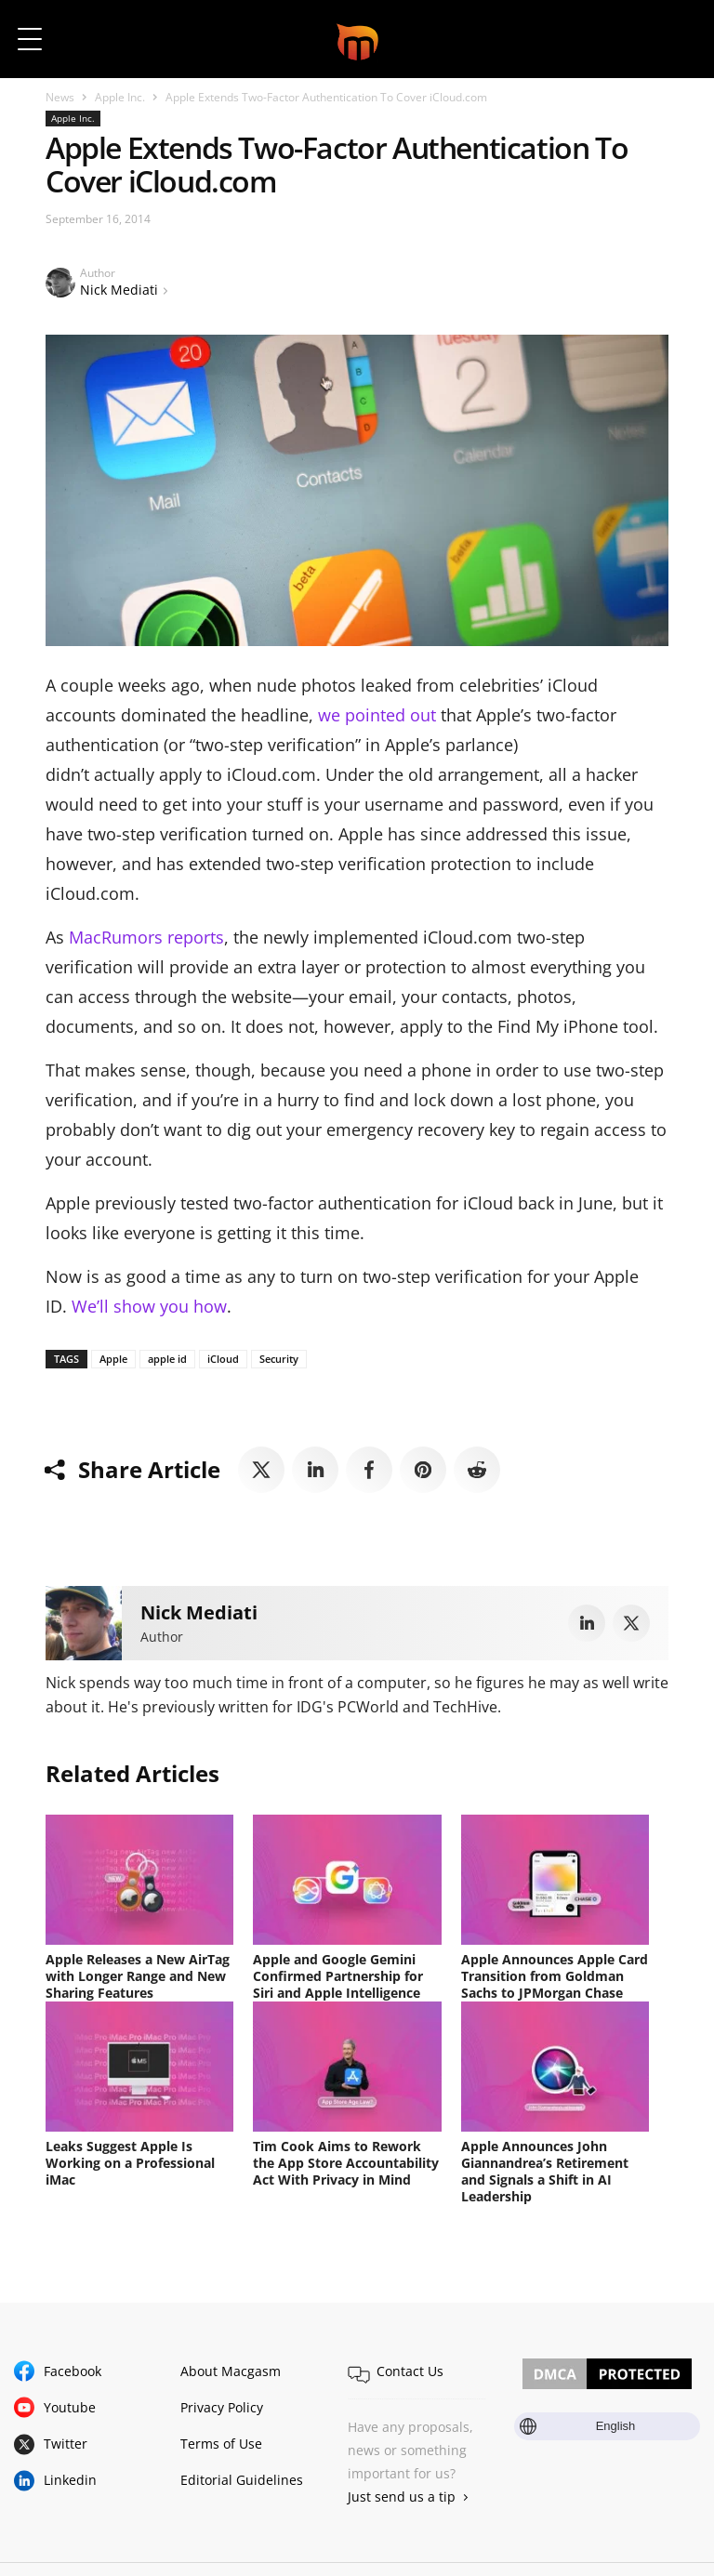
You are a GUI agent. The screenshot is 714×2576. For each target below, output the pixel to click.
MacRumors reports (146, 937)
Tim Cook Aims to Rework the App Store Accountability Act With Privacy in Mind (346, 2161)
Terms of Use (221, 2442)
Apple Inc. (120, 97)
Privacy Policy (221, 2405)
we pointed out (377, 715)
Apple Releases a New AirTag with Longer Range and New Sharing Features (138, 1975)
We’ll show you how (149, 1306)
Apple (113, 1359)
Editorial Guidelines (241, 2478)
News (60, 97)
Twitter (65, 2442)
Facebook (72, 2369)
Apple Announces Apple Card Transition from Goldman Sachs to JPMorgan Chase (554, 1975)
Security (278, 1359)
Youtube (70, 2405)
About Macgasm (230, 2369)
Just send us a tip (402, 2494)
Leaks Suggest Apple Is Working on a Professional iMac (130, 2161)
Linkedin (70, 2478)
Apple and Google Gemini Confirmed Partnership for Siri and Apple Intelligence (338, 1975)
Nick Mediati (119, 289)
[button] (674, 39)
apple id (167, 1359)
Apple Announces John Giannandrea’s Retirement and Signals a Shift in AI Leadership (544, 2170)
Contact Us (410, 2369)
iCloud (223, 1359)
